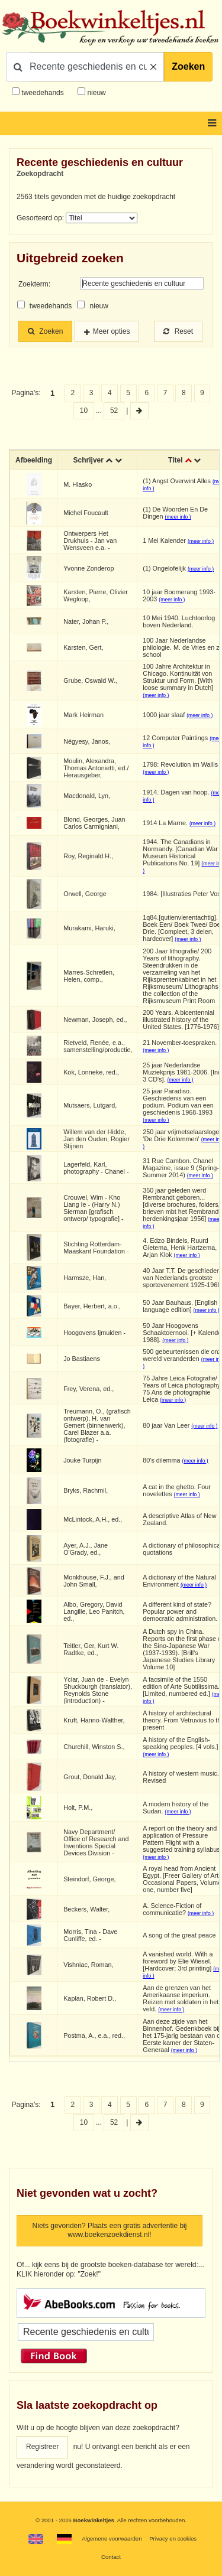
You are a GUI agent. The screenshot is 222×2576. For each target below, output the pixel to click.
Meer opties (111, 331)
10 (84, 410)
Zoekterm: (34, 284)
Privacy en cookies (173, 2538)
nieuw (95, 93)
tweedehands (42, 93)
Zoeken (188, 66)
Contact (111, 2557)
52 (114, 410)
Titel (175, 460)
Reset (178, 331)
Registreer (42, 2447)
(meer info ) (178, 517)
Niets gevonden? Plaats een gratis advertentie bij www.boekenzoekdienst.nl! (110, 2230)
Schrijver (88, 460)
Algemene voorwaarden (111, 2538)
